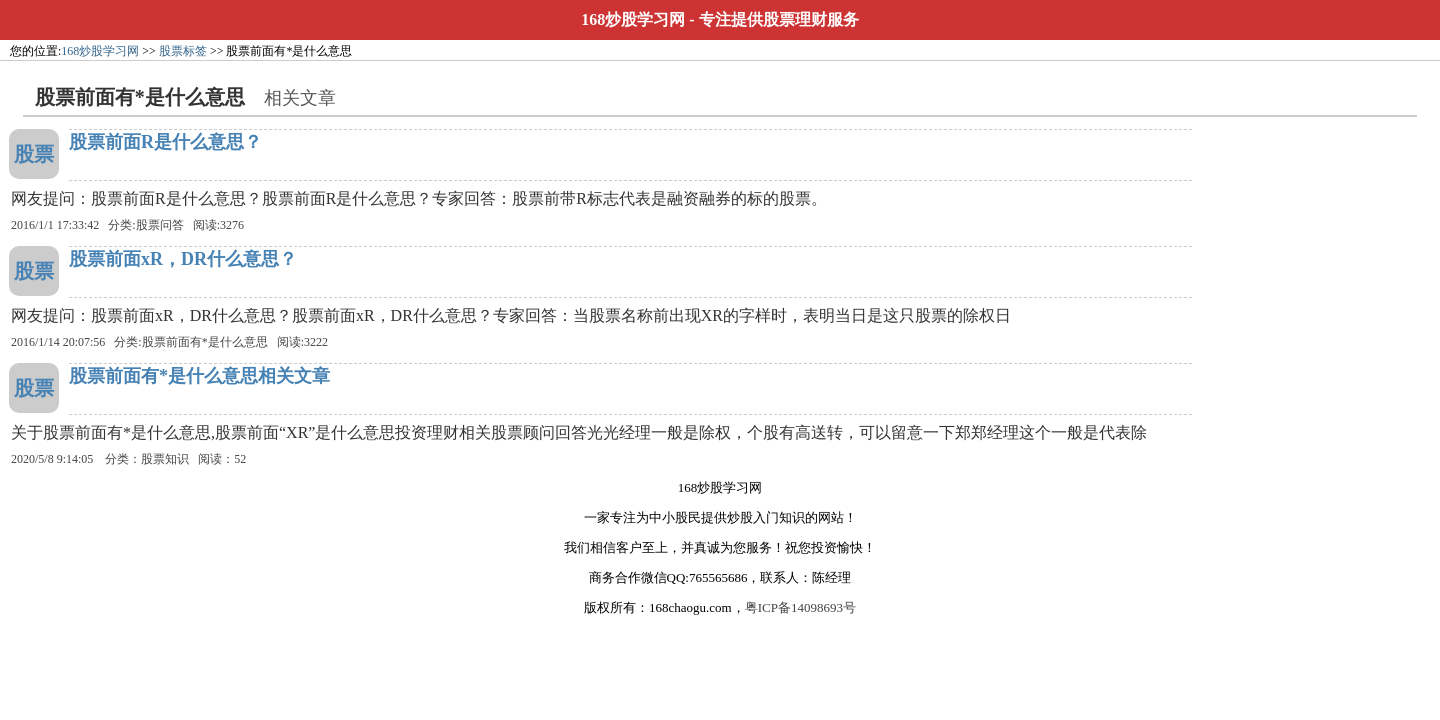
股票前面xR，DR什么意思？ (183, 259)
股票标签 (183, 51)
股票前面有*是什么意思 (205, 342)
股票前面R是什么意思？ (165, 142)
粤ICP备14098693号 (800, 607)
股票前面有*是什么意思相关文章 (199, 376)
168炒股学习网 (633, 19)
